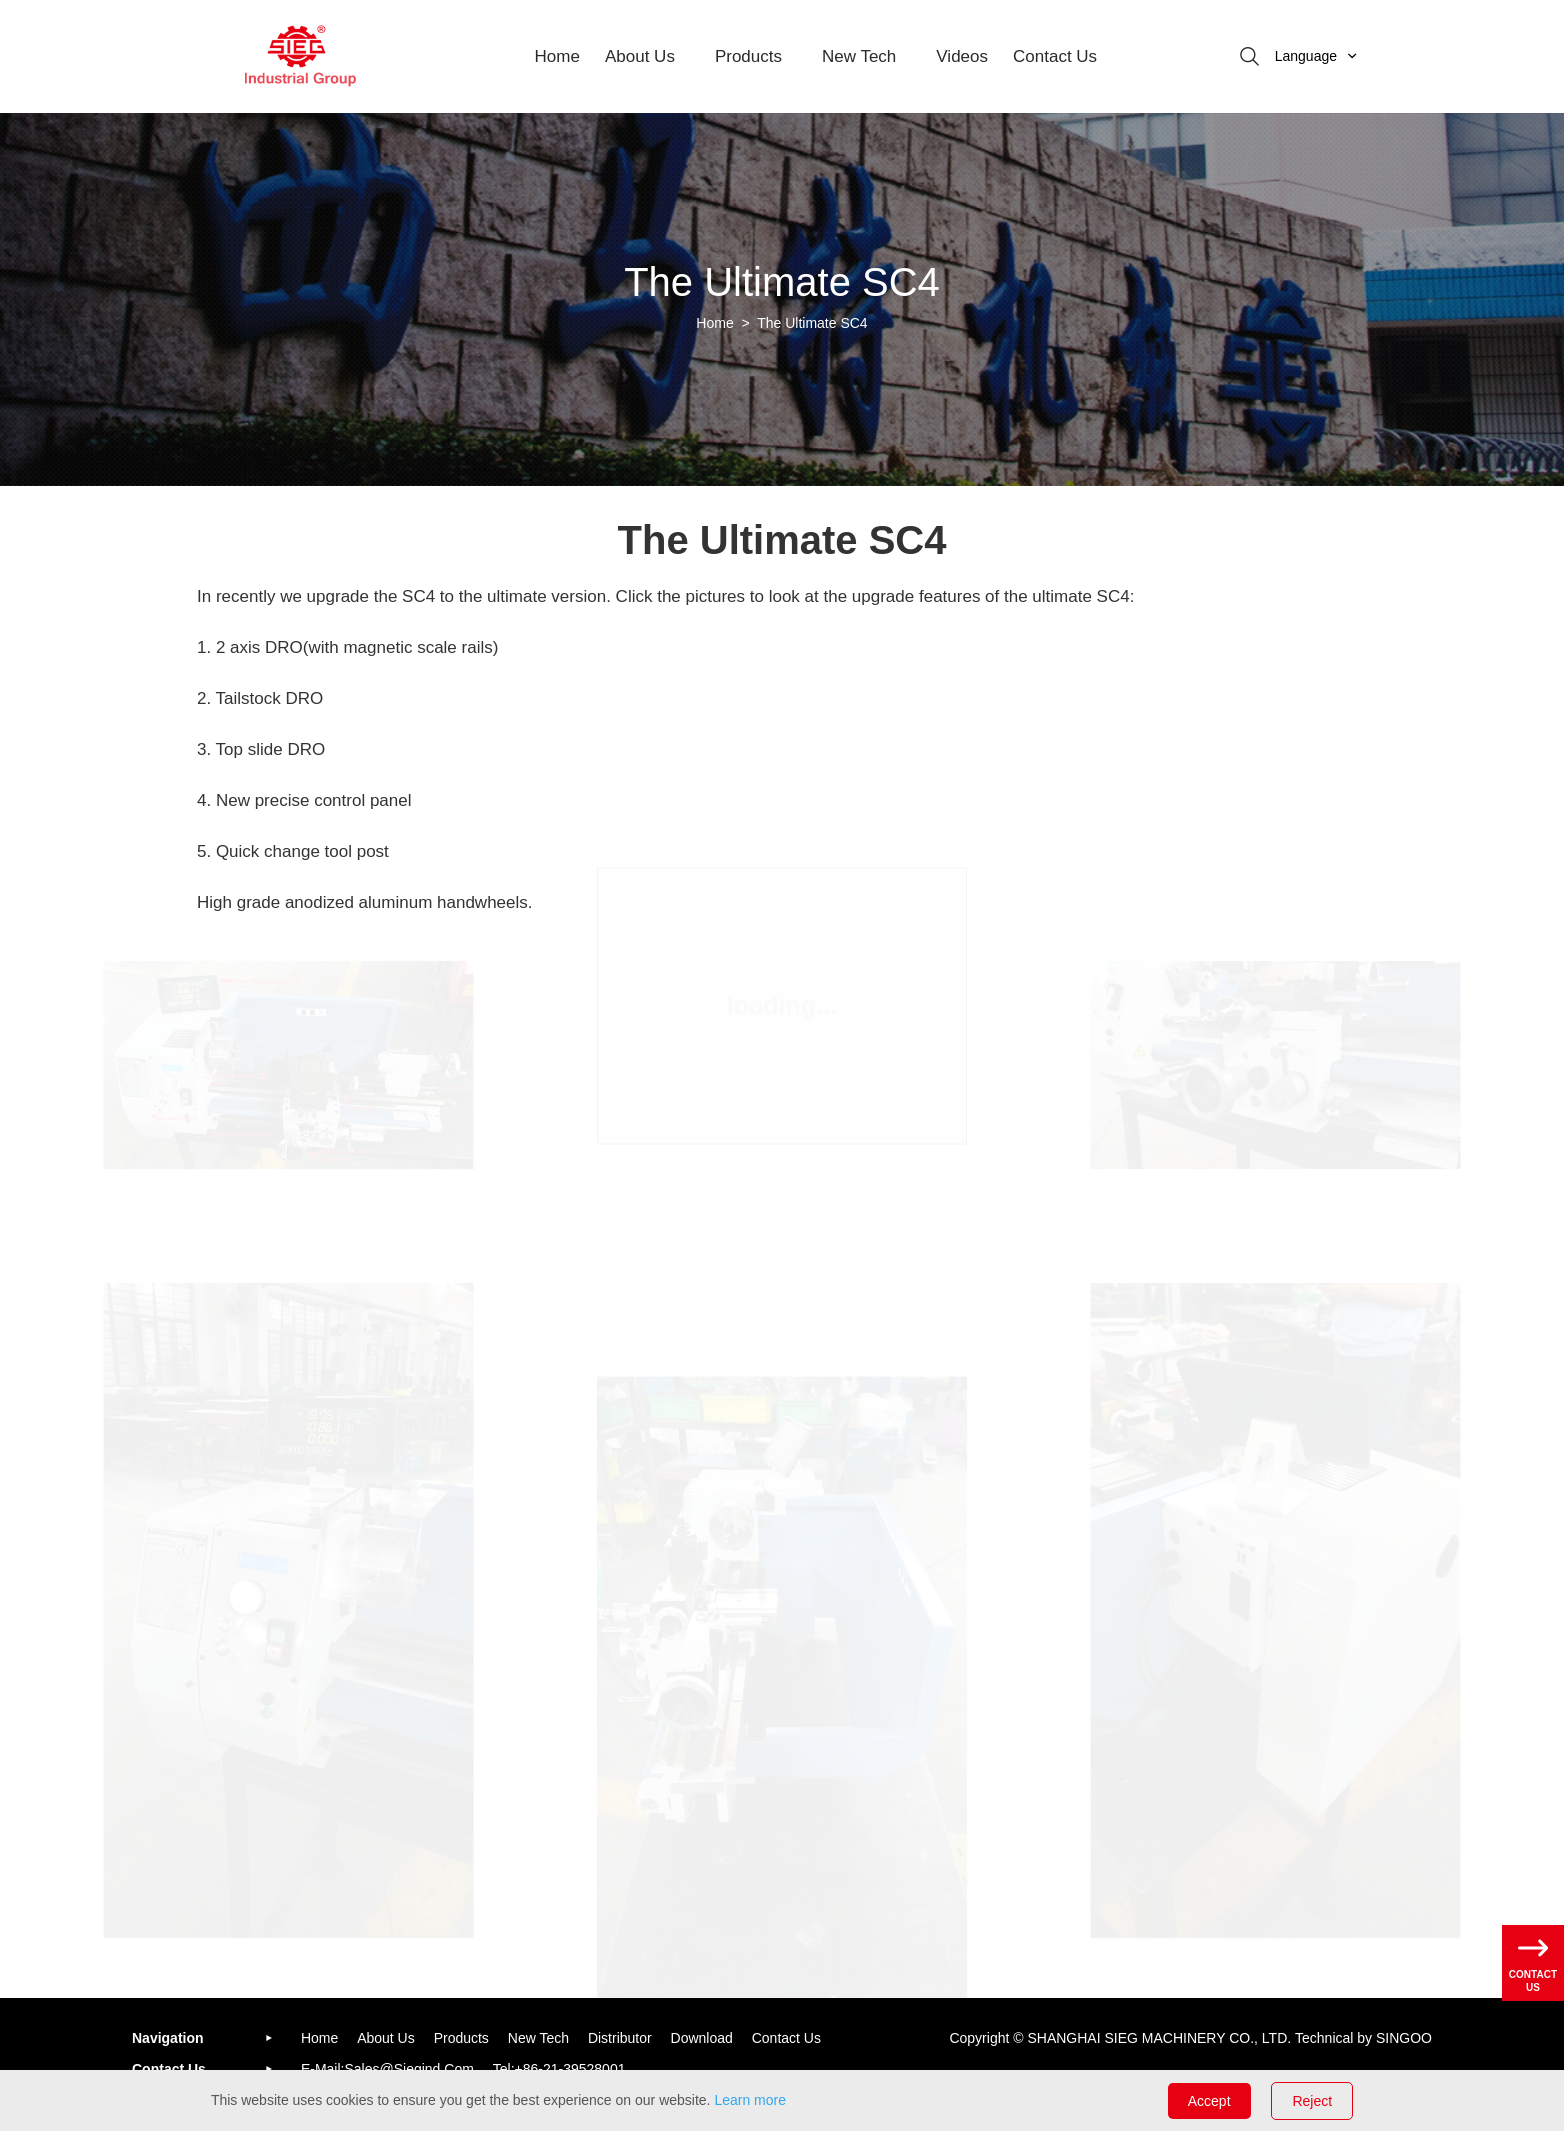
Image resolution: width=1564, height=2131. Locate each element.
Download (702, 2038)
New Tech (859, 56)
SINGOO (1404, 2038)
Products (748, 56)
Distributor (620, 2038)
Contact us (786, 2038)
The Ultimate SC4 (812, 323)
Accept (1209, 2101)
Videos (962, 56)
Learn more (750, 2100)
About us (386, 2038)
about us (640, 56)
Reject (1312, 2101)
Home (557, 56)
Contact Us (1055, 56)
